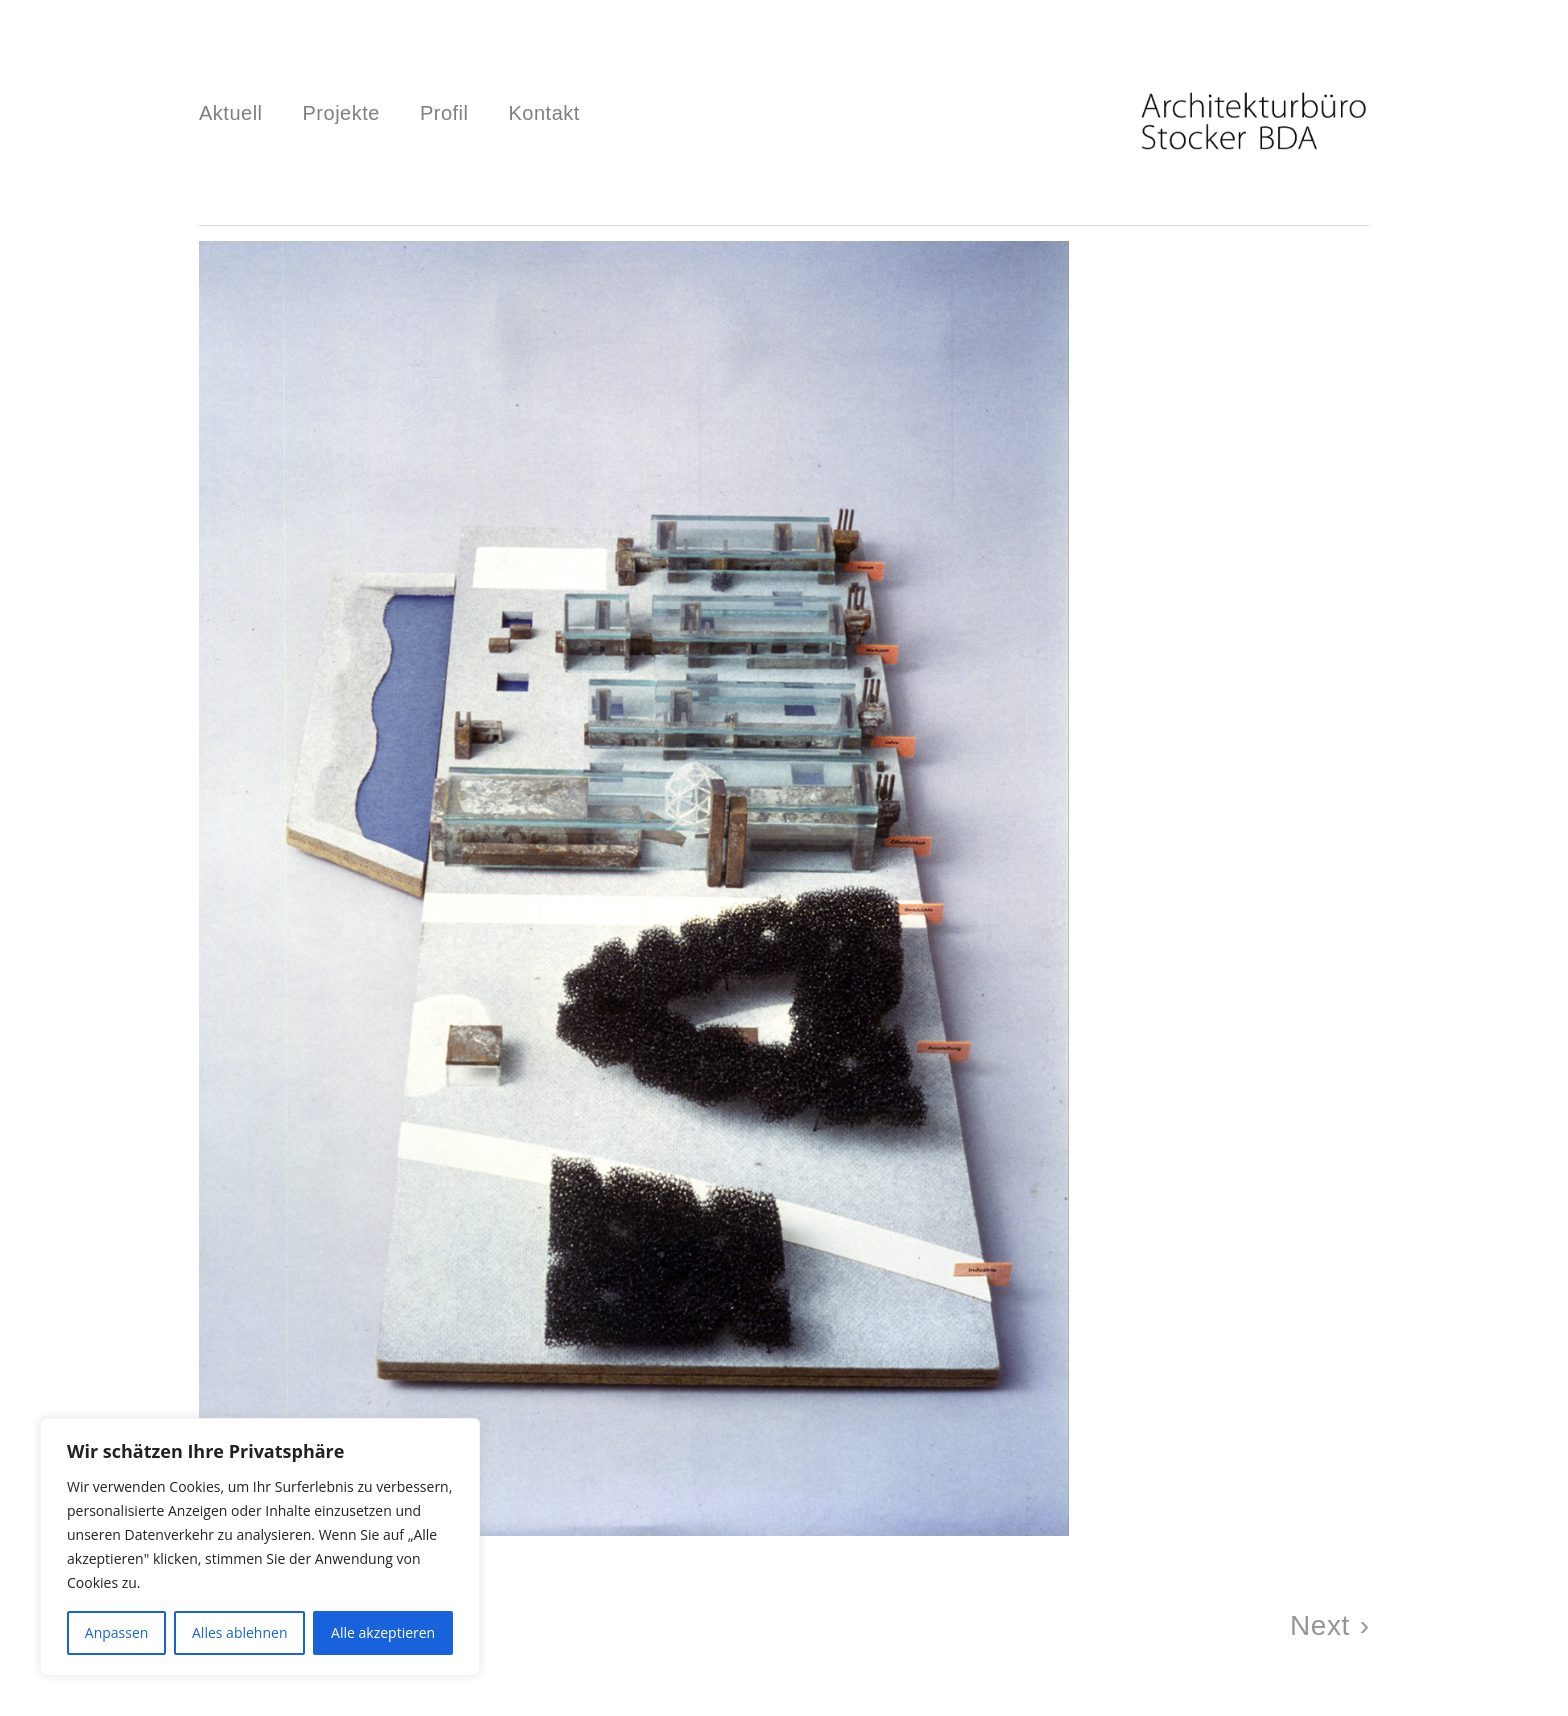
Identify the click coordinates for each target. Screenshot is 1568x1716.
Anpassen (117, 1632)
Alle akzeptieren (383, 1632)
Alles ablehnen (239, 1632)
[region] (260, 1547)
